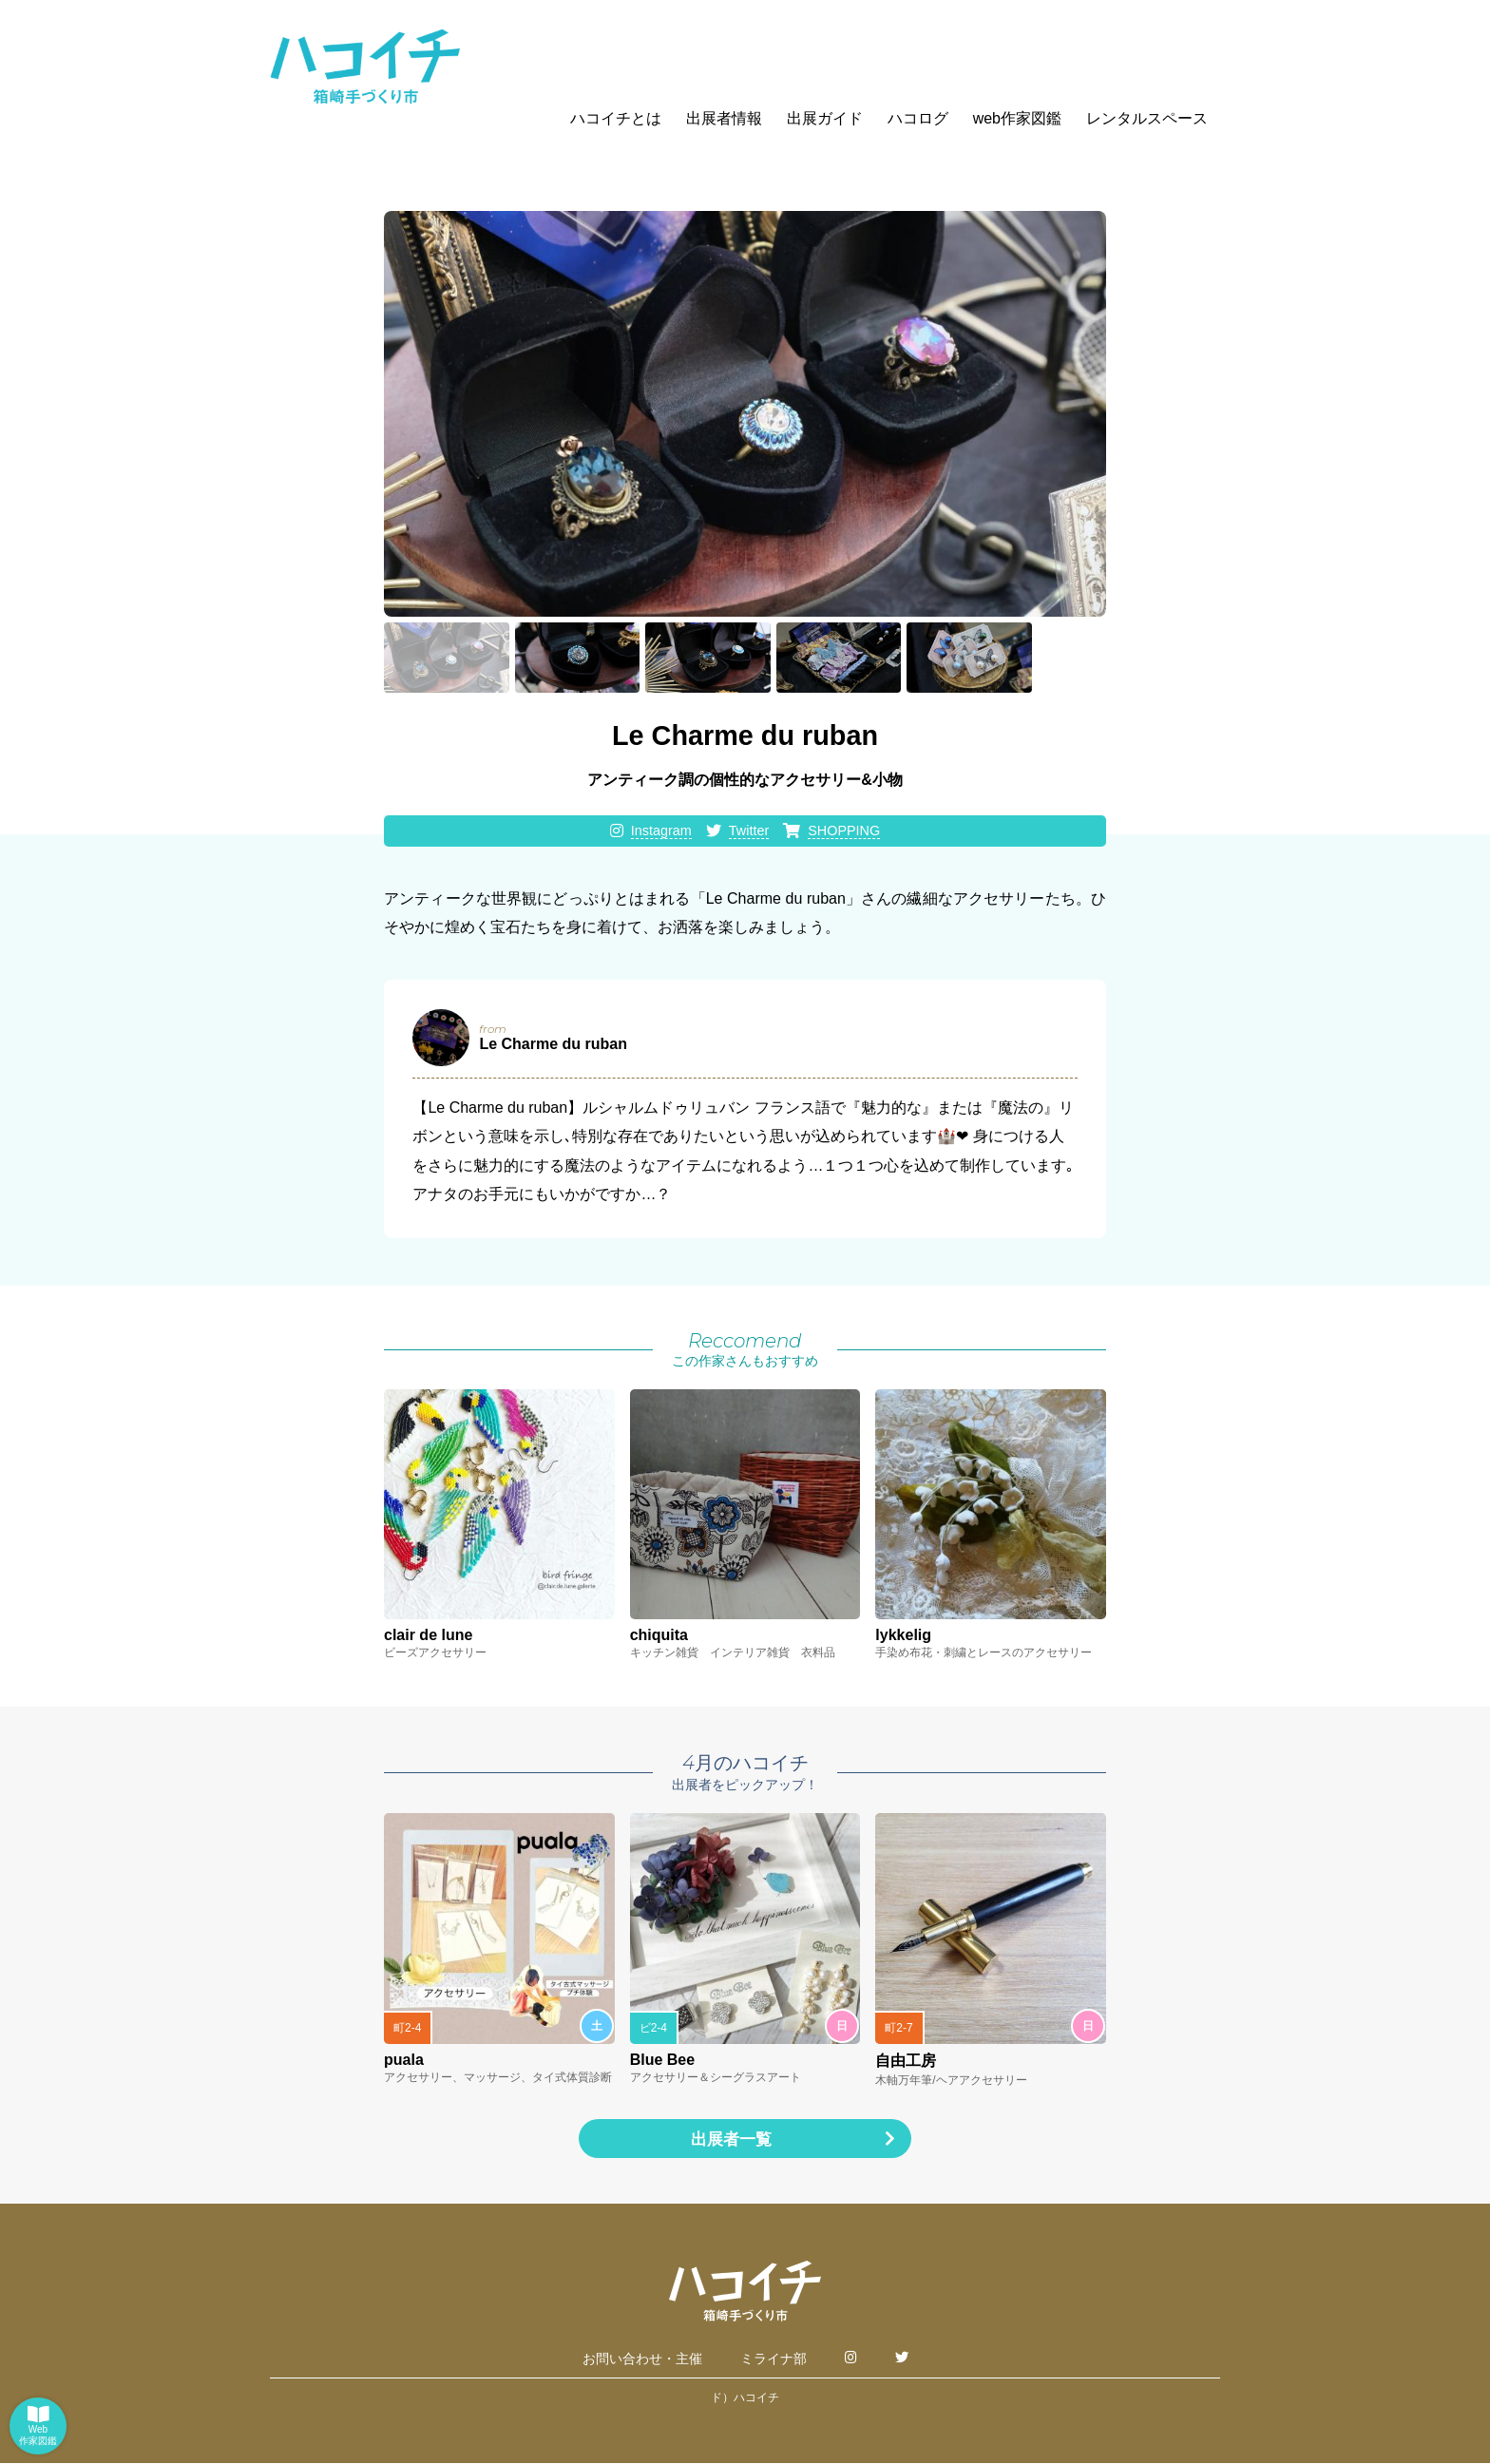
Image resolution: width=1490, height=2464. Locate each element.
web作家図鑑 (1017, 118)
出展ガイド (825, 118)
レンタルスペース (1147, 118)
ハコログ (918, 118)
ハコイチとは (615, 118)
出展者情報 (724, 118)
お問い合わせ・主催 (642, 2359)
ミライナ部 (773, 2359)
